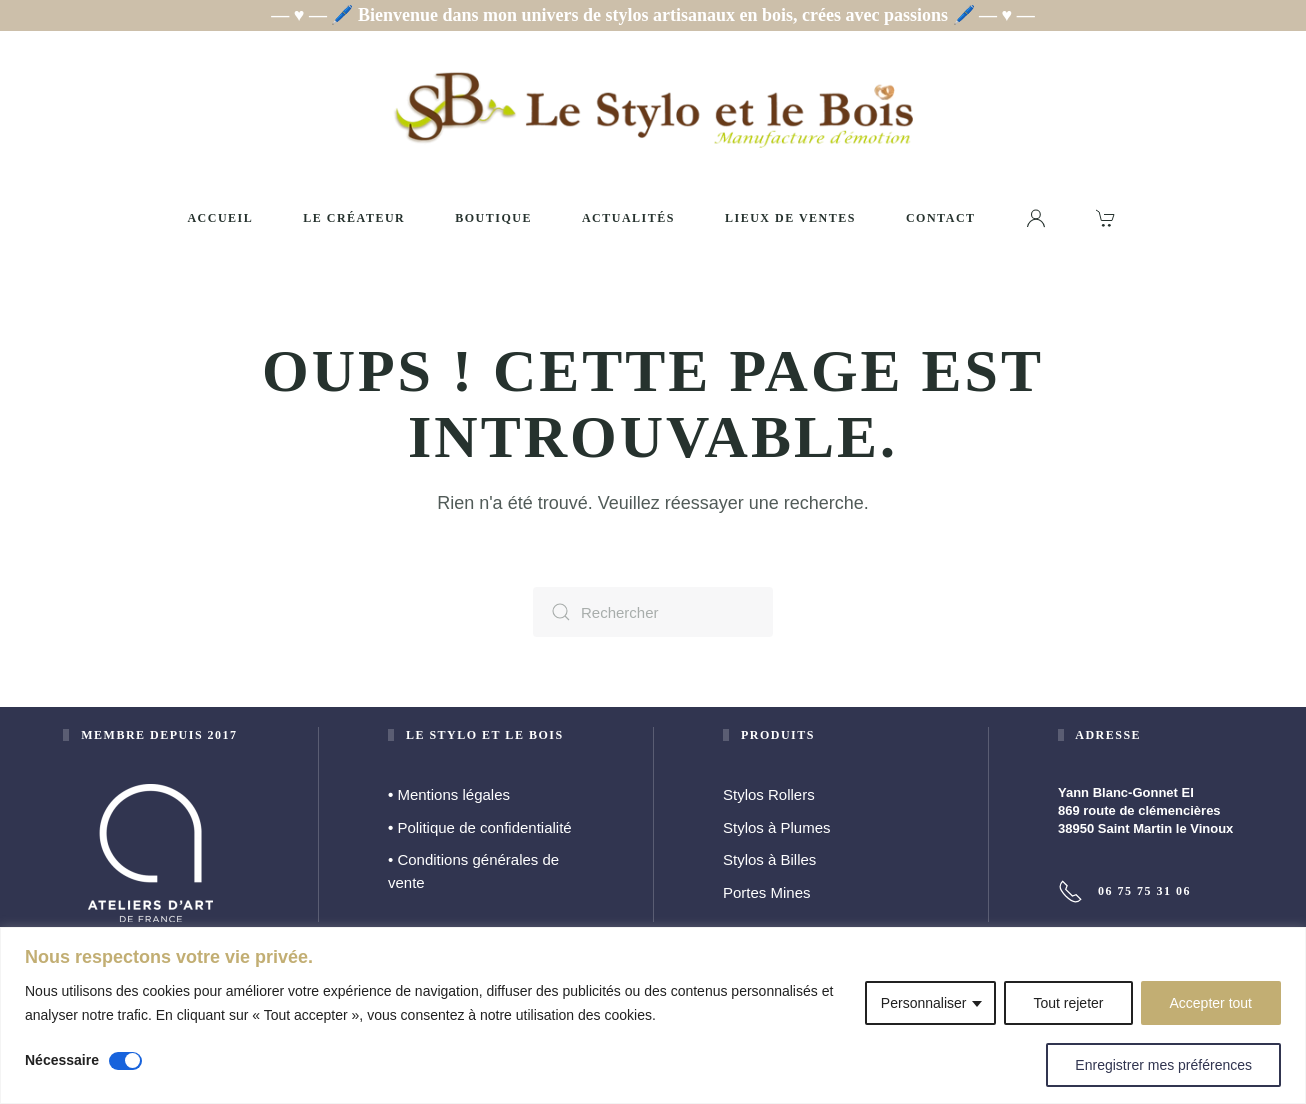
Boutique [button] (493, 218)
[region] (653, 1015)
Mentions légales (449, 794)
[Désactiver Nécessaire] (125, 1061)
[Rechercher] (653, 612)
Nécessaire (62, 1060)
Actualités (628, 218)
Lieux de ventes (790, 218)
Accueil (220, 218)
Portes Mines (767, 892)
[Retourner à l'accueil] (653, 109)
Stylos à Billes (769, 859)
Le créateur (354, 218)
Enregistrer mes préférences (1163, 1065)
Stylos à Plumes (777, 827)
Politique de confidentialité (480, 827)
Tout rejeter (1068, 1003)
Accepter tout (1211, 1003)
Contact (941, 218)
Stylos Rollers (769, 794)
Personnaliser (924, 1003)
